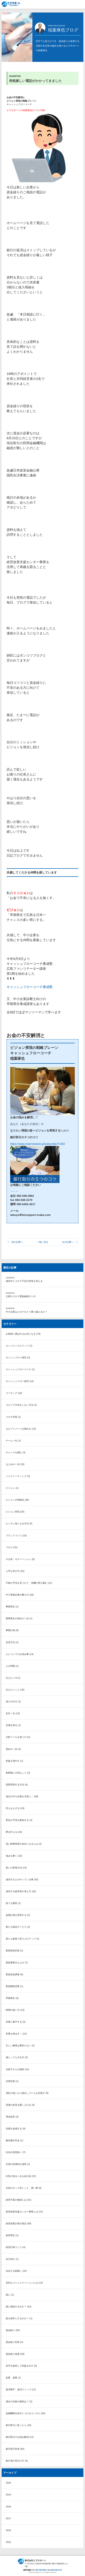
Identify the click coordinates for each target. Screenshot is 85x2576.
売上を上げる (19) (15, 1808)
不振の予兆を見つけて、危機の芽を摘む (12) (29, 1583)
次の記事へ (67, 1242)
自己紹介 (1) (12, 2259)
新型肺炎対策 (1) (14, 1950)
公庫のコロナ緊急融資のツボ (21, 1295)
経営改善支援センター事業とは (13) (24, 2211)
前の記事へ (17, 1242)
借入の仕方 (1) (13, 1701)
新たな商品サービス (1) (18, 1927)
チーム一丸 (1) (13, 1440)
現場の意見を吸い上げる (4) (20, 2105)
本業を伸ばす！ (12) (16, 2033)
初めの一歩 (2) (13, 1749)
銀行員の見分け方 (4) (17, 2460)
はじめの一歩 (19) (15, 1464)
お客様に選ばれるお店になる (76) (23, 1333)
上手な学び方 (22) (15, 1571)
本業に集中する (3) (15, 2021)
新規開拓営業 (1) (14, 1986)
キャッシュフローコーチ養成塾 (30, 987)
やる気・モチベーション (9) (20, 1559)
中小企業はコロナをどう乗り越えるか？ (26, 1310)
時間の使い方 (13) (15, 2010)
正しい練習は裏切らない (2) (20, 2045)
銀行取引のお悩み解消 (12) (20, 2437)
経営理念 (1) (12, 2235)
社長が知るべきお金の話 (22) (21, 2176)
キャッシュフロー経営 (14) (20, 1381)
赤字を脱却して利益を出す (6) (21, 2365)
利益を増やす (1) (14, 1761)
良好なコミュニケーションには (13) (24, 2282)
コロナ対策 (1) (13, 1417)
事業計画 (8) (12, 1630)
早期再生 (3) (12, 1998)
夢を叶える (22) (14, 1832)
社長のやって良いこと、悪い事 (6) (23, 2188)
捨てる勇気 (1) (13, 1903)
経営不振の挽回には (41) (18, 2199)
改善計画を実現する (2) (18, 1915)
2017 (8, 2518)
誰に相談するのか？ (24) (18, 2306)
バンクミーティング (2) (18, 1476)
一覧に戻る (42, 1242)
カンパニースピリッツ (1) (19, 1345)
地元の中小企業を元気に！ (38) (22, 1796)
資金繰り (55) (13, 2330)
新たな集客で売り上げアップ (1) (22, 1938)
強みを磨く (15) (14, 1855)
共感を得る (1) (13, 1725)
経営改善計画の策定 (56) (18, 2223)
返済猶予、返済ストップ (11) (21, 2389)
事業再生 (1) (12, 1606)
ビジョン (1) (12, 1488)
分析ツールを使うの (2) (18, 1737)
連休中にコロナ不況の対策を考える (24, 1279)
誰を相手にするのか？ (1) (19, 2318)
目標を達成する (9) (15, 2128)
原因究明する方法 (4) (17, 1784)
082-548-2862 (40, 2570)
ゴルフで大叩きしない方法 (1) (21, 1405)
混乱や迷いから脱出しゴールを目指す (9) (27, 2093)
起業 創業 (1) (13, 2377)
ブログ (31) (11, 1547)
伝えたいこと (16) (15, 1689)
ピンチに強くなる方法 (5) (19, 1523)
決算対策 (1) (12, 2081)
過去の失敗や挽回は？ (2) (19, 2401)
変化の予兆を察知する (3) (19, 1820)
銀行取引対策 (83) (15, 2449)
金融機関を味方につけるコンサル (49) (25, 2413)
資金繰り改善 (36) (15, 2354)
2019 (8, 2494)
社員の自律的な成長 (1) (18, 2164)
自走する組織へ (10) (16, 2271)
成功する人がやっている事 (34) (22, 1879)
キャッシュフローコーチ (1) (20, 1369)
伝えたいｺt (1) (13, 1677)
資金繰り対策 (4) (14, 2342)
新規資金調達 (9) (14, 1974)
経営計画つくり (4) (15, 2247)
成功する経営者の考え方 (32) (21, 1891)
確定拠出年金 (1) (14, 2140)
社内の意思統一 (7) (15, 2152)
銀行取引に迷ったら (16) (18, 2425)
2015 (8, 2542)
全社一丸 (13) (13, 1713)
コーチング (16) (14, 1393)
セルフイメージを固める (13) (21, 1428)
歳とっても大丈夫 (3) (17, 2057)
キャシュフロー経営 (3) (18, 1357)
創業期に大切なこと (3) (18, 1772)
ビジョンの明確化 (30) (17, 1499)
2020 (8, 2482)
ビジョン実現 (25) (15, 1511)
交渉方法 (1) (12, 1642)
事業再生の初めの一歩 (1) (19, 1618)
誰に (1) (10, 2294)
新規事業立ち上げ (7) (17, 1962)
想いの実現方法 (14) (16, 1867)
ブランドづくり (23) (16, 1535)
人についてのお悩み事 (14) (20, 1654)
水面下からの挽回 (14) (17, 2069)
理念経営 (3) (12, 2116)
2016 (8, 2530)
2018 (8, 2506)
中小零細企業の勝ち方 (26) (20, 1594)
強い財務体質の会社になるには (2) (23, 1843)
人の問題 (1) (12, 1666)
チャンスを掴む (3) (15, 1452)
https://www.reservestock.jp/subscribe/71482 (37, 1143)
